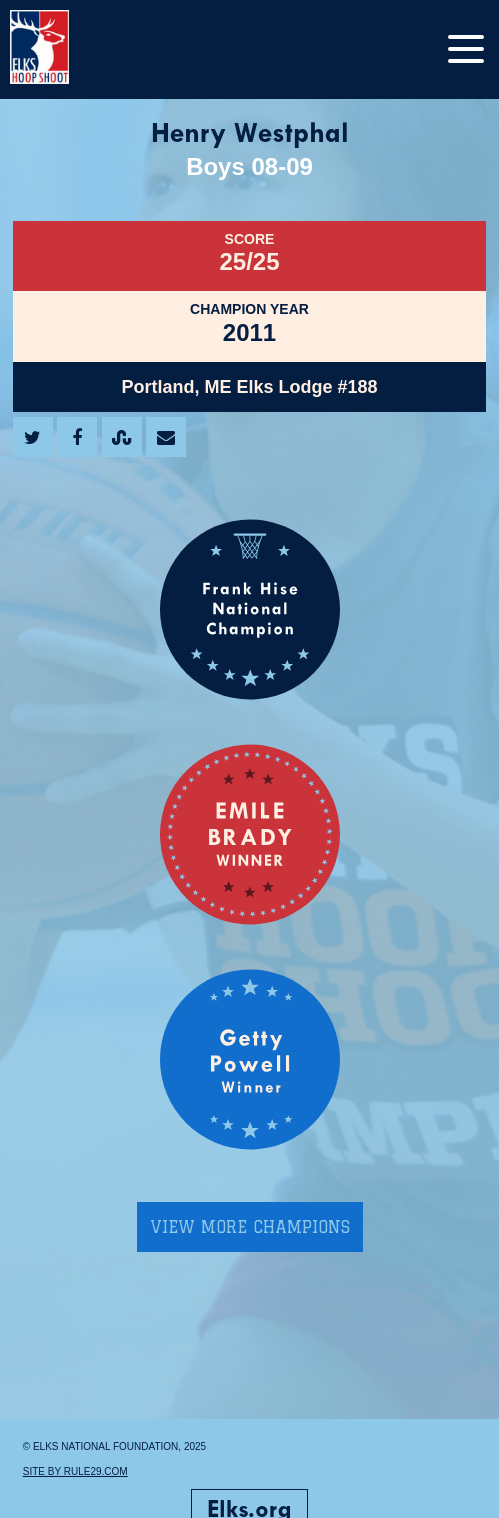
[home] (60, 49)
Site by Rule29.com (75, 1471)
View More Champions (250, 1227)
